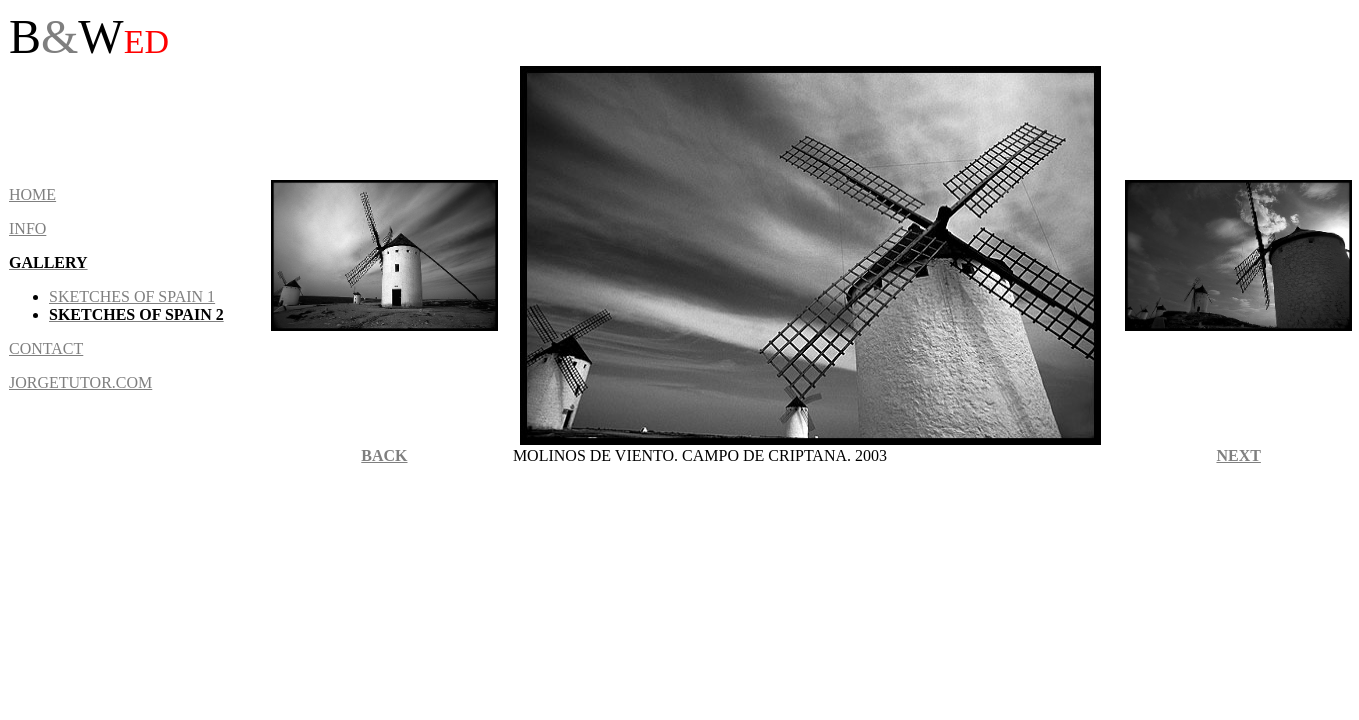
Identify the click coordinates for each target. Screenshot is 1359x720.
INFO (27, 228)
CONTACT (46, 348)
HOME (32, 194)
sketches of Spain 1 (132, 296)
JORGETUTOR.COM (80, 382)
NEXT (1238, 455)
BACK (384, 455)
